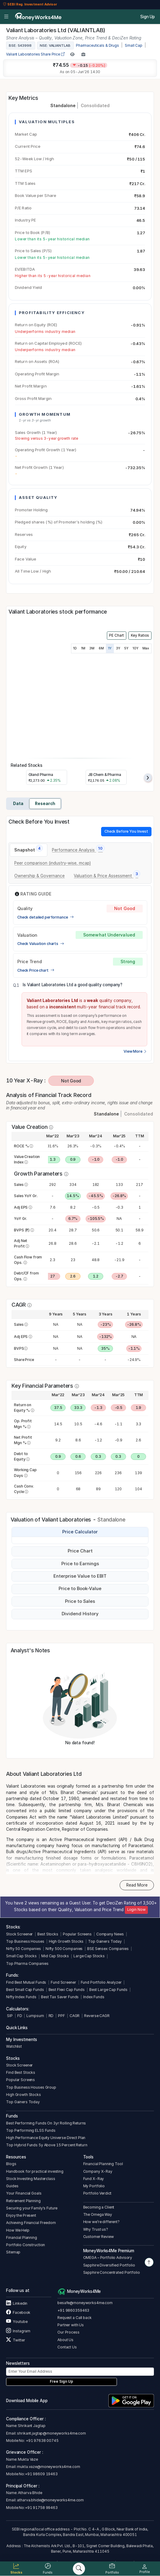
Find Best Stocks (20, 2072)
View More (135, 1051)
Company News (110, 1934)
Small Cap (133, 45)
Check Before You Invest (126, 831)
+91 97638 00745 (42, 2440)
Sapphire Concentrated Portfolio (111, 2272)
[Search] (79, 2569)
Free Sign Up (61, 2381)
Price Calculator (80, 1532)
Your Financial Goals (23, 2193)
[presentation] (148, 777)
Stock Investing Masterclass (30, 2178)
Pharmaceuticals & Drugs (97, 45)
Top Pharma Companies (27, 1963)
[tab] (28, 850)
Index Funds (93, 1997)
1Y (110, 648)
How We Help (17, 2230)
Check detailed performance (45, 917)
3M (91, 648)
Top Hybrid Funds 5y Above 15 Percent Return (46, 2145)
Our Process (68, 2332)
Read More (137, 1885)
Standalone (63, 105)
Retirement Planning (23, 2201)
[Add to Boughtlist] (83, 54)
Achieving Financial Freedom (31, 2222)
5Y (126, 648)
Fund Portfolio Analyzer (101, 1982)
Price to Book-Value (80, 1588)
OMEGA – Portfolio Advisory (107, 2257)
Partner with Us (70, 2325)
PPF (61, 2015)
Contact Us (67, 2347)
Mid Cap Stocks (55, 1956)
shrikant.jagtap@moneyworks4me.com (51, 2433)
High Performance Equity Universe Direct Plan (45, 2137)
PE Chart (116, 635)
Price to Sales (80, 1601)
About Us (65, 2339)
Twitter (15, 2340)
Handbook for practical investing (34, 2171)
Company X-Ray (97, 2171)
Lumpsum (35, 2015)
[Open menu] (6, 16)
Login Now (136, 1909)
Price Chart (80, 1551)
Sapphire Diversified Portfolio (109, 2265)
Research (45, 803)
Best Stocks (47, 1934)
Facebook (18, 2312)
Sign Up (147, 16)
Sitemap (13, 2252)
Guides (12, 2186)
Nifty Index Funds (21, 1997)
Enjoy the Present (21, 2215)
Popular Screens (77, 1934)
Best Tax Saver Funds (60, 1997)
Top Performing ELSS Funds (31, 2130)
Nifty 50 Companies (23, 1948)
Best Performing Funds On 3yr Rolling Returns (46, 2123)
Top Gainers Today (105, 1941)
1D (75, 648)
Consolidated (95, 105)
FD (19, 2015)
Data (18, 803)
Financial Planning (21, 2237)
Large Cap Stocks (89, 1956)
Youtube (16, 2321)
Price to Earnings (80, 1563)
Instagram (18, 2331)
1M (83, 648)
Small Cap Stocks (21, 1956)
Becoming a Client (98, 2207)
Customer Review (98, 2236)
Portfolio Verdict (97, 2193)
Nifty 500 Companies (64, 1948)
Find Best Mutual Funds (26, 1982)
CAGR (75, 2015)
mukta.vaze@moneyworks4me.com (48, 2466)
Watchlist (14, 2046)
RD (51, 2015)
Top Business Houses (25, 1941)
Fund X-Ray (93, 2178)
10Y (135, 648)
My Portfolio (94, 2186)
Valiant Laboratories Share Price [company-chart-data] (35, 54)
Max (145, 648)
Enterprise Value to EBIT (80, 1576)
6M (101, 648)
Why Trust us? (95, 2229)
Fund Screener (63, 1982)
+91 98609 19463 (41, 2474)
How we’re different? (101, 2221)
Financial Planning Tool (103, 2163)
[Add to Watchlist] (72, 54)
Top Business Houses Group (31, 2087)
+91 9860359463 (73, 2310)
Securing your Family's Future (31, 2208)
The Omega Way (97, 2214)
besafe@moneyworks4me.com (85, 2302)
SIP (9, 2015)
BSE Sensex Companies (107, 1948)
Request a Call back (74, 2317)
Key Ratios (140, 635)
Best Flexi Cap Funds (67, 1989)
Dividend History (80, 1613)
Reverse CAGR (96, 2015)
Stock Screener (19, 1934)
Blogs (11, 2163)
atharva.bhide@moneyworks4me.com (50, 2500)
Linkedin (16, 2303)
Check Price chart (35, 970)
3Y (118, 648)
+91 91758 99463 (41, 2507)
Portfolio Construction (25, 2245)
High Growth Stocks (66, 1941)
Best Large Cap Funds (108, 1989)
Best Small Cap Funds (25, 1989)
